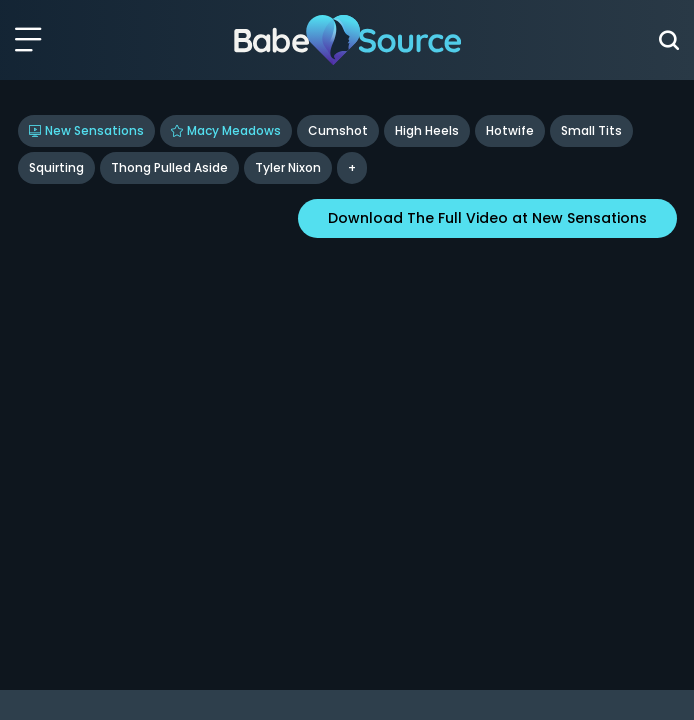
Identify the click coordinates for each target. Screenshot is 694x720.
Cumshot (338, 130)
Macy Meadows (226, 130)
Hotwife (510, 130)
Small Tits (591, 130)
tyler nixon (288, 167)
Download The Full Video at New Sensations (487, 218)
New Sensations (86, 130)
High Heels (427, 130)
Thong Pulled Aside (169, 167)
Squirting (56, 167)
